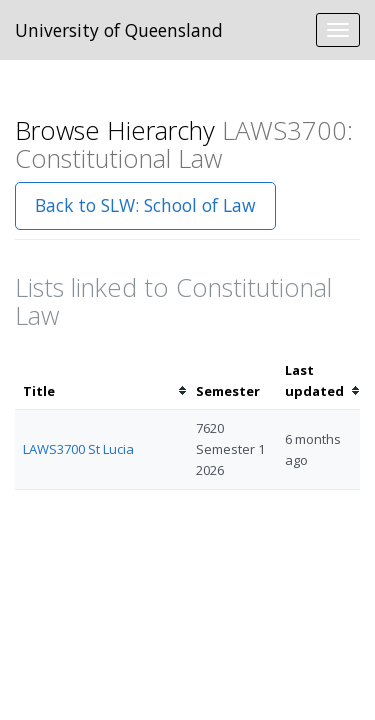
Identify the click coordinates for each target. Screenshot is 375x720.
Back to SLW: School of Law (145, 205)
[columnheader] (101, 381)
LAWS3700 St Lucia (78, 449)
